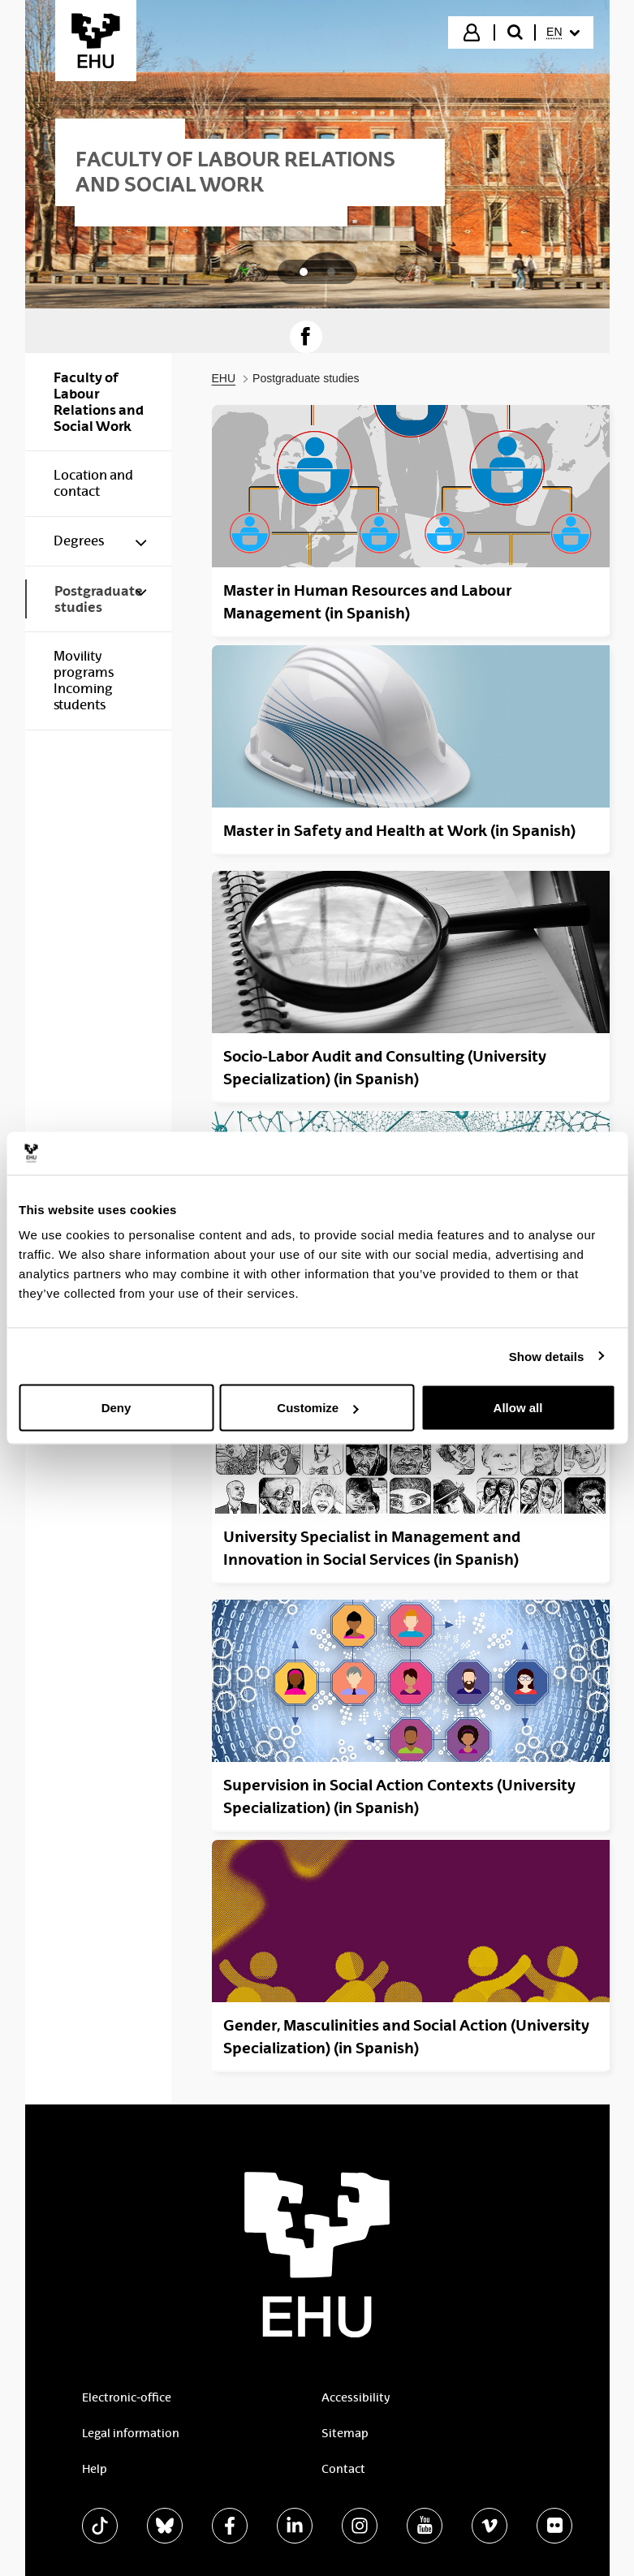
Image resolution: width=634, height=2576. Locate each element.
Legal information (130, 2433)
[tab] (303, 272)
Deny (116, 1408)
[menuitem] (562, 32)
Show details (546, 1356)
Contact (343, 2468)
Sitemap (345, 2433)
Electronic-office (126, 2397)
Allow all (518, 1408)
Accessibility (355, 2397)
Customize (317, 1408)
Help (94, 2468)
